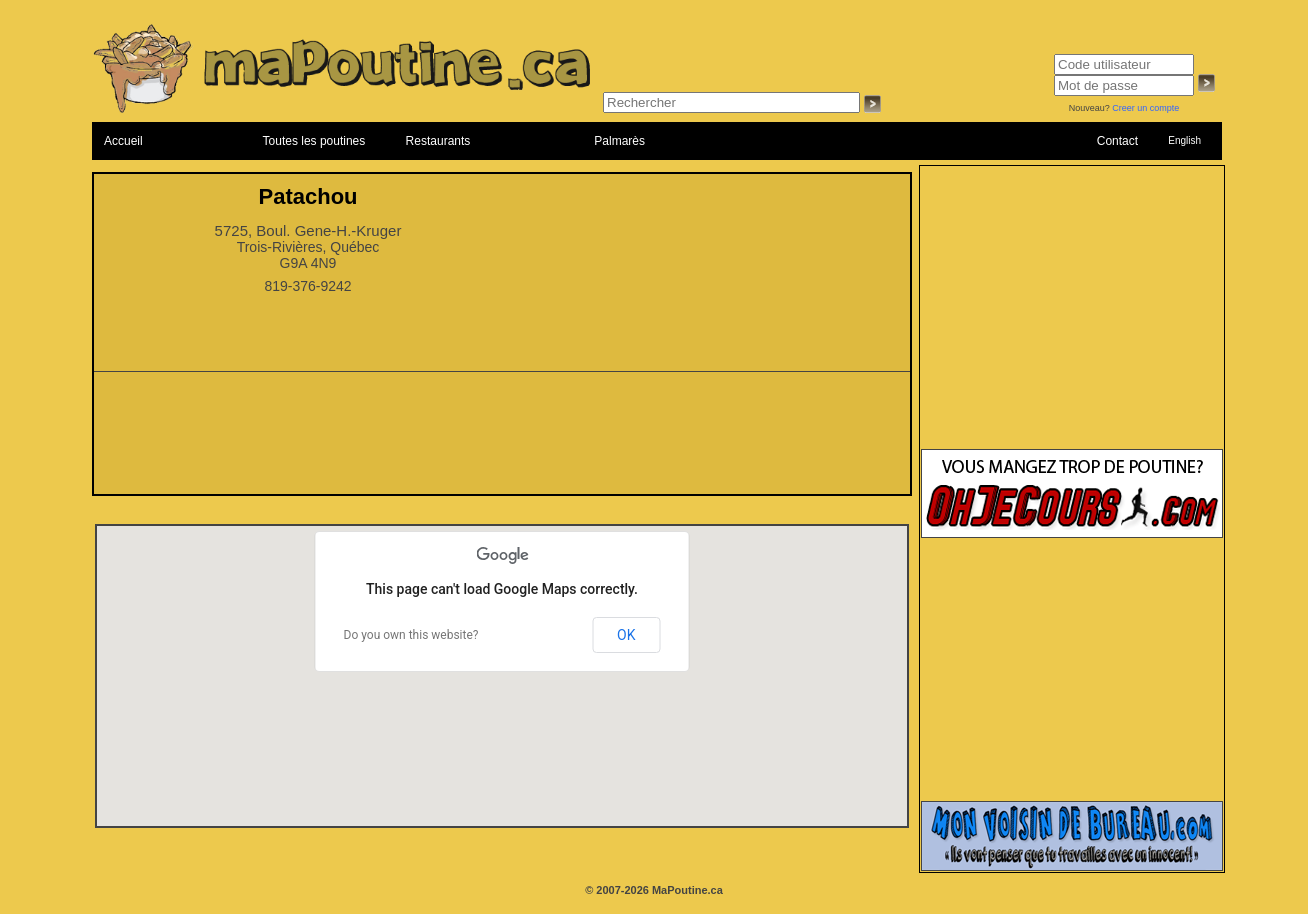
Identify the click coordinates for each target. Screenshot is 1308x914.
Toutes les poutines (314, 141)
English (1184, 140)
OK (626, 635)
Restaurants (438, 141)
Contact (1117, 141)
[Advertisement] (502, 439)
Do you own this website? (411, 635)
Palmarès (619, 141)
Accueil (123, 141)
